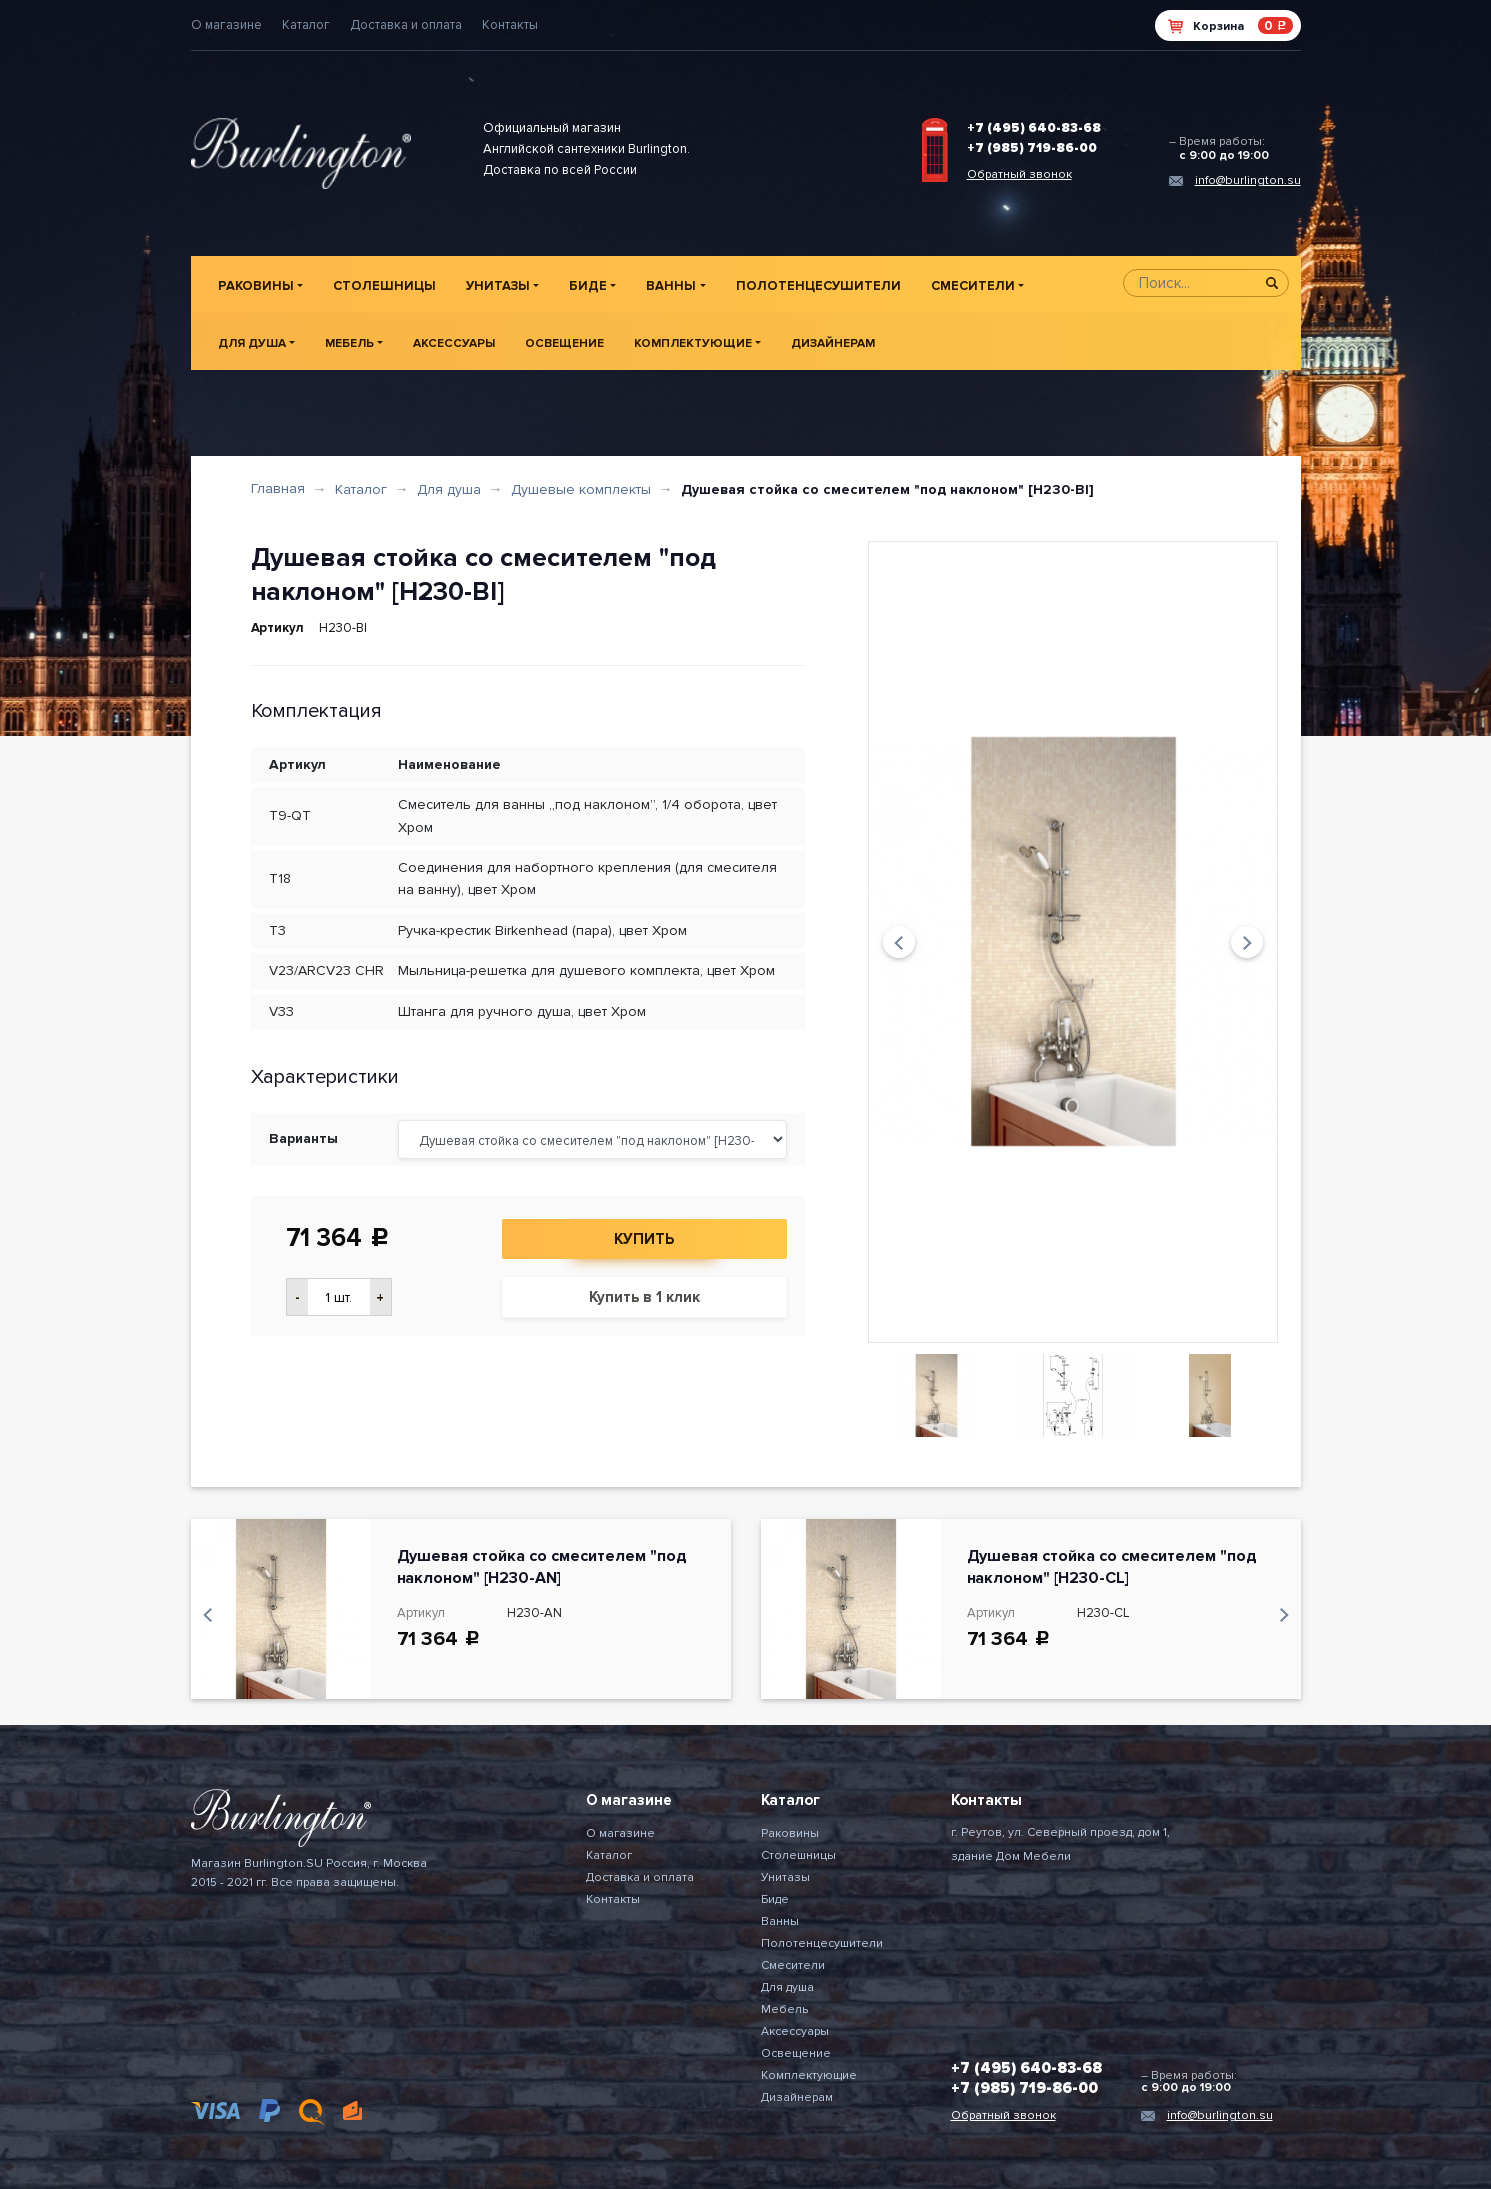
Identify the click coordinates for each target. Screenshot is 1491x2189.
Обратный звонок (1019, 174)
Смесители (973, 286)
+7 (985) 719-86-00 (1032, 148)
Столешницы (384, 286)
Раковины (256, 286)
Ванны (671, 286)
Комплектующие (693, 343)
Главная (278, 488)
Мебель (349, 343)
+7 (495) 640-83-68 (1034, 128)
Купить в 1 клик (644, 1297)
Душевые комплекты (581, 489)
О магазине (226, 25)
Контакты (510, 25)
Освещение (564, 343)
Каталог (306, 25)
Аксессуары (454, 343)
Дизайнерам (833, 343)
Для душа (252, 343)
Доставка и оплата (406, 25)
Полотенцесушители (818, 286)
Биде (588, 286)
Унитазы (498, 286)
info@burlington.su (1248, 180)
